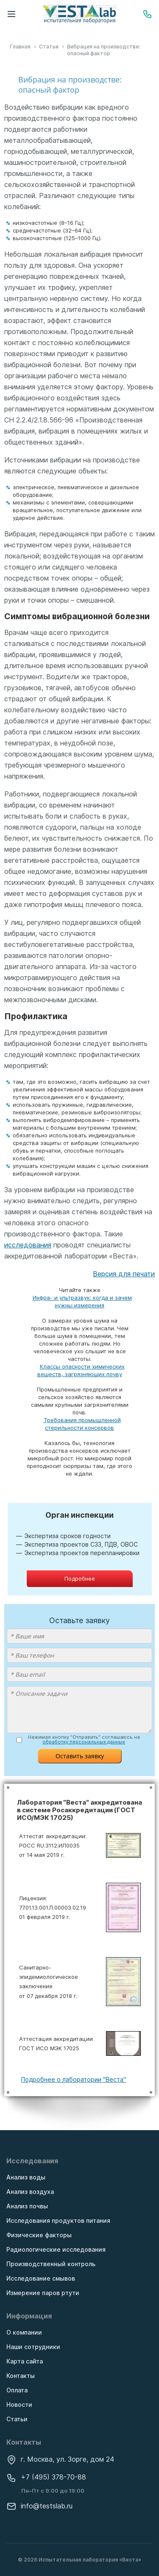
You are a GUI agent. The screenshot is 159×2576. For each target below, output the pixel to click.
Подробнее (79, 1578)
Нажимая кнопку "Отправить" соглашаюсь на (84, 1739)
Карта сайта (24, 2361)
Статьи (17, 2419)
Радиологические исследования (56, 2249)
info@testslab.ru (39, 2506)
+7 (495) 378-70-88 (46, 2477)
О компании (24, 2332)
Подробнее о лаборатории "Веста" (73, 2079)
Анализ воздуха (30, 2191)
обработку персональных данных (83, 1742)
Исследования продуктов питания (58, 2220)
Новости (19, 2404)
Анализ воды (25, 2177)
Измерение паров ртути (42, 2292)
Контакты (20, 2375)
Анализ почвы (27, 2206)
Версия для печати (124, 1274)
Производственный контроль (50, 2263)
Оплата (17, 2390)
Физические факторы (39, 2235)
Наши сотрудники (33, 2346)
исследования (27, 1245)
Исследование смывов (40, 2278)
